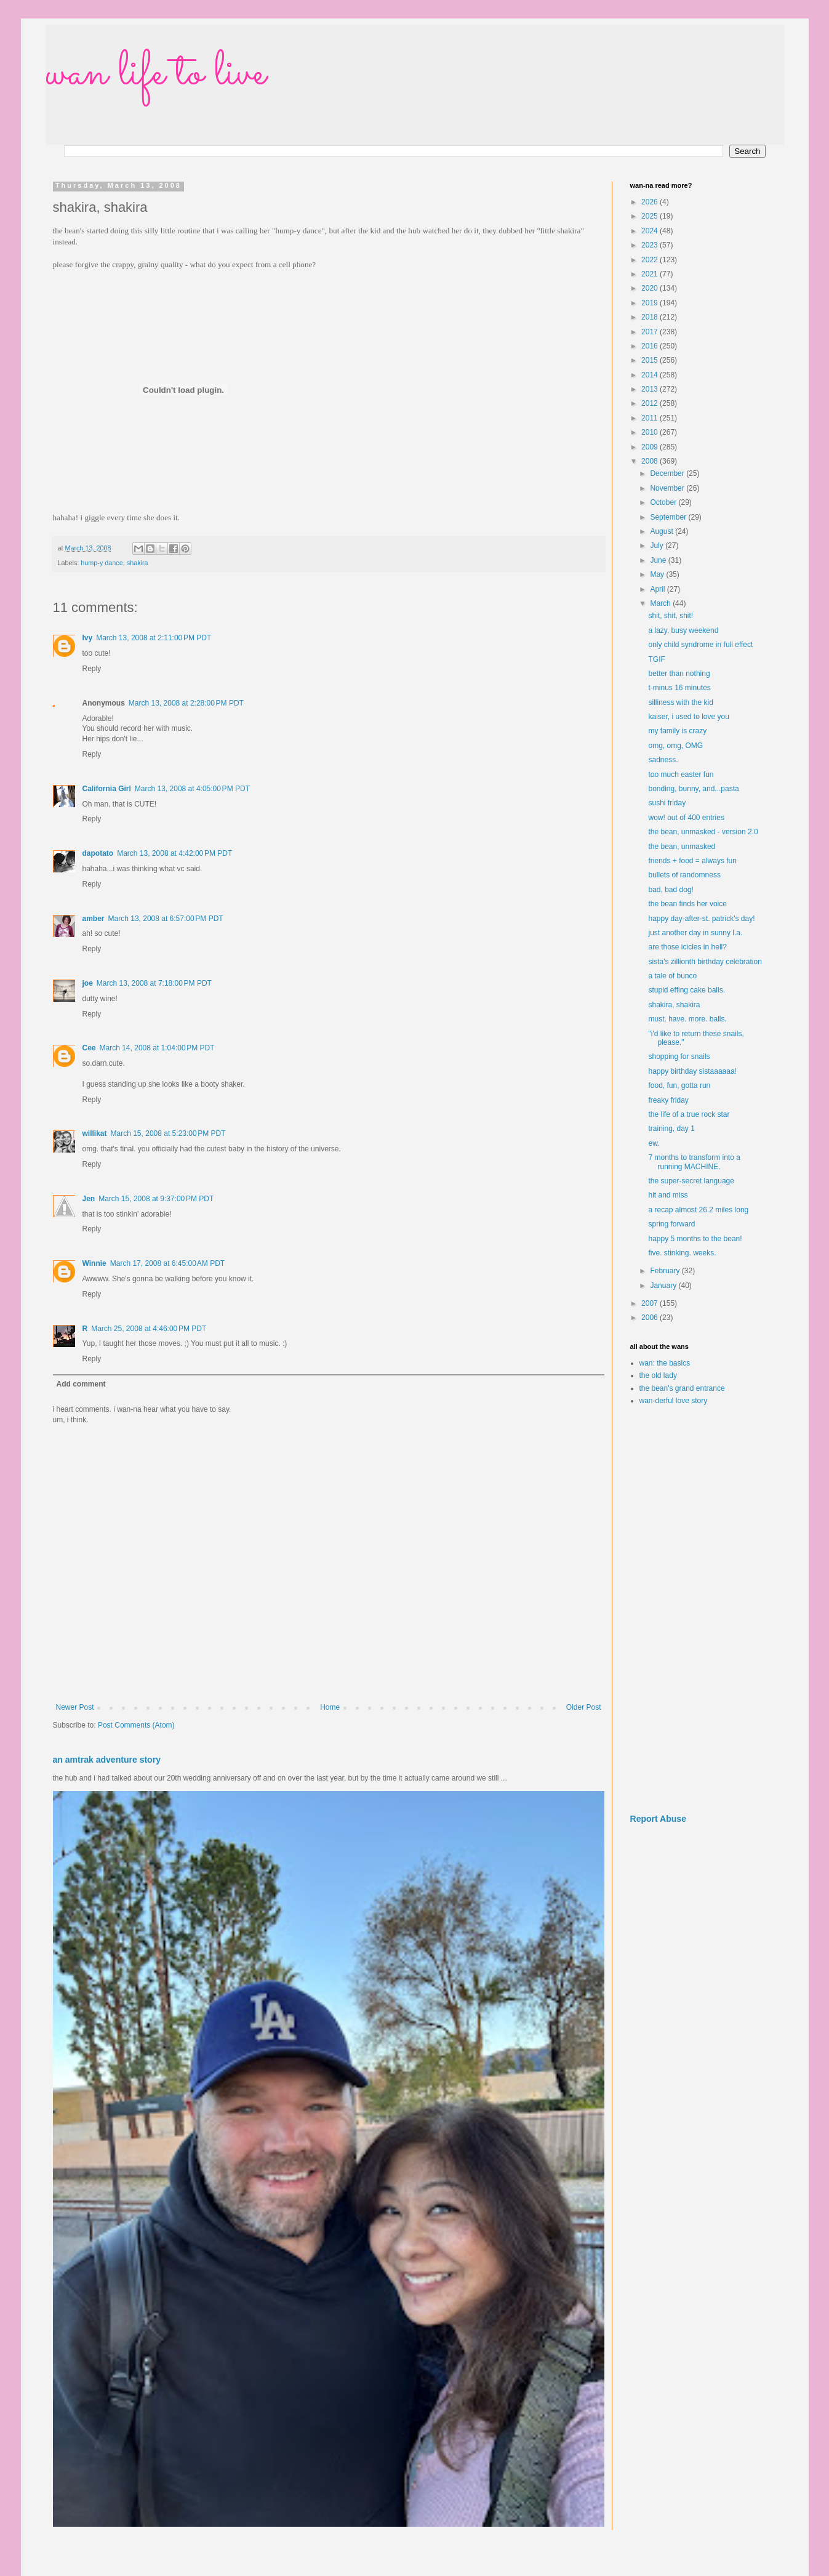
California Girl (106, 788)
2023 (650, 245)
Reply (92, 668)
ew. (653, 1143)
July (657, 545)
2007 (650, 1303)
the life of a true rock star (688, 1114)
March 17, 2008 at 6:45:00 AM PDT (167, 1263)
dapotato (98, 853)
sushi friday (667, 803)
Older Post (583, 1707)
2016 (650, 346)
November (668, 488)
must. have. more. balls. (687, 1019)
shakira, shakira (674, 1004)
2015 (650, 360)
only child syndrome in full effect (700, 644)
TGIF (656, 659)
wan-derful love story (673, 1400)
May (658, 574)
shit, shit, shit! (670, 615)
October (664, 502)
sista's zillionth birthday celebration (704, 961)
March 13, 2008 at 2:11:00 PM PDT (153, 638)
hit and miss (667, 1195)
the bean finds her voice (687, 904)
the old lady (658, 1375)
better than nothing (679, 673)
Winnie (94, 1263)
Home (330, 1707)
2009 (650, 447)
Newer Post (75, 1707)
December (668, 473)
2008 (650, 461)
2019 (650, 303)
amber (93, 918)
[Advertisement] (698, 1610)
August (662, 531)
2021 (650, 274)
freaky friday (668, 1100)
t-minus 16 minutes (679, 687)
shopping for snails (679, 1056)
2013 (650, 389)
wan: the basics (665, 1363)
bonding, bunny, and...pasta (693, 788)
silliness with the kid (680, 702)
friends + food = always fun (692, 860)
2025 (650, 216)
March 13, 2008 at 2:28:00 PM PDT (186, 703)
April (658, 589)
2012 (650, 403)
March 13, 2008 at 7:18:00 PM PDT (154, 983)
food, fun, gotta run (679, 1085)
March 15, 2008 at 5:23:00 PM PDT (168, 1133)
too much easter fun (680, 774)
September (669, 517)
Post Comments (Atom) (136, 1725)
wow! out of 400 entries (686, 817)
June (659, 560)
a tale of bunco (672, 976)
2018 (650, 317)
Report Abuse (658, 1819)
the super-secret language (691, 1181)
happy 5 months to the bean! (695, 1238)
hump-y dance (101, 562)
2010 (650, 432)
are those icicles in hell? (687, 947)
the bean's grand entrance (682, 1388)
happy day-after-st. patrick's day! (701, 918)
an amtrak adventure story (107, 1760)
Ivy (87, 638)
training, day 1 (671, 1128)
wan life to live (156, 74)
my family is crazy (677, 731)
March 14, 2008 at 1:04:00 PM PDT (157, 1048)
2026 (650, 202)
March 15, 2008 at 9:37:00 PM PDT (156, 1198)
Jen (88, 1198)
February (665, 1270)
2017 (650, 332)
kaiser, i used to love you (688, 716)
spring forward (671, 1224)
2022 (650, 260)
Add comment (81, 1384)
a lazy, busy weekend (683, 630)
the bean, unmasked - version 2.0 (703, 831)
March (661, 603)
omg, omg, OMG (675, 745)
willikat (94, 1133)
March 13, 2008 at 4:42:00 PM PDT (174, 853)
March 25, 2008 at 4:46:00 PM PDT (148, 1328)
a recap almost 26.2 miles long (698, 1209)
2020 (650, 288)
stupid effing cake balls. (686, 990)
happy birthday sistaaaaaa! (692, 1071)
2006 (650, 1317)
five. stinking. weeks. (682, 1253)
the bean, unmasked (681, 846)
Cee (89, 1048)
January (664, 1285)
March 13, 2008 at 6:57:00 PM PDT (165, 918)
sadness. (663, 759)
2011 (650, 418)
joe (87, 983)
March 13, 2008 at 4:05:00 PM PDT (192, 788)
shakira (137, 562)
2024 (650, 231)
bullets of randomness (684, 875)
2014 (650, 375)
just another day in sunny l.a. (695, 932)
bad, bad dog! (670, 889)
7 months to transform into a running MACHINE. (694, 1161)
